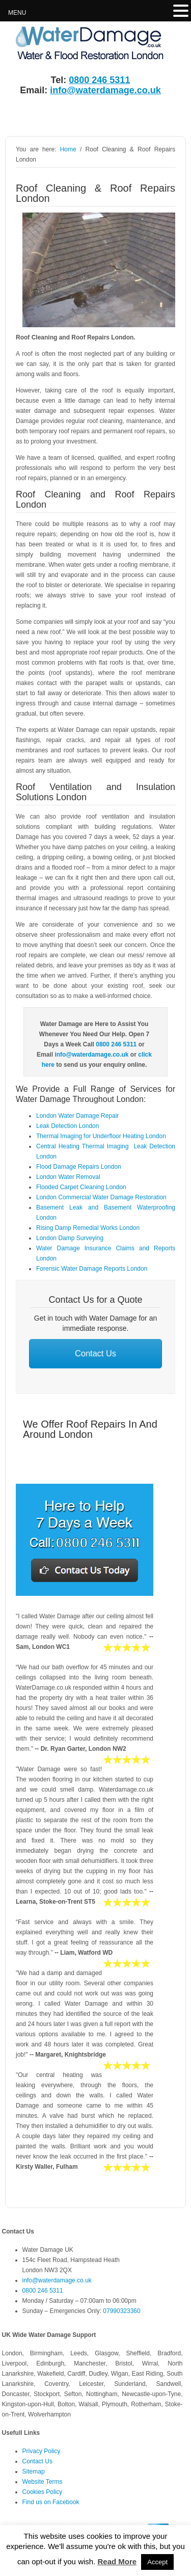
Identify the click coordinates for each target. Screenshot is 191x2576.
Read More (117, 2561)
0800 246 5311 (99, 80)
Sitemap (33, 2471)
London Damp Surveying (69, 1238)
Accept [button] (157, 2562)
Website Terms (42, 2481)
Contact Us (95, 1353)
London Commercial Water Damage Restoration (101, 1197)
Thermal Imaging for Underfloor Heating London (101, 1136)
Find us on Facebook (50, 2502)
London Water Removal (68, 1176)
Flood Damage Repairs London (78, 1166)
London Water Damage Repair (77, 1115)
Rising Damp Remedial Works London (88, 1227)
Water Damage (79, 44)
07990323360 (121, 2311)
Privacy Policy (41, 2451)
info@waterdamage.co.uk (105, 90)
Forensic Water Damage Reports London (91, 1268)
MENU (17, 12)
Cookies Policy (42, 2491)
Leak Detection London (67, 1125)
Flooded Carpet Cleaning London (81, 1187)
